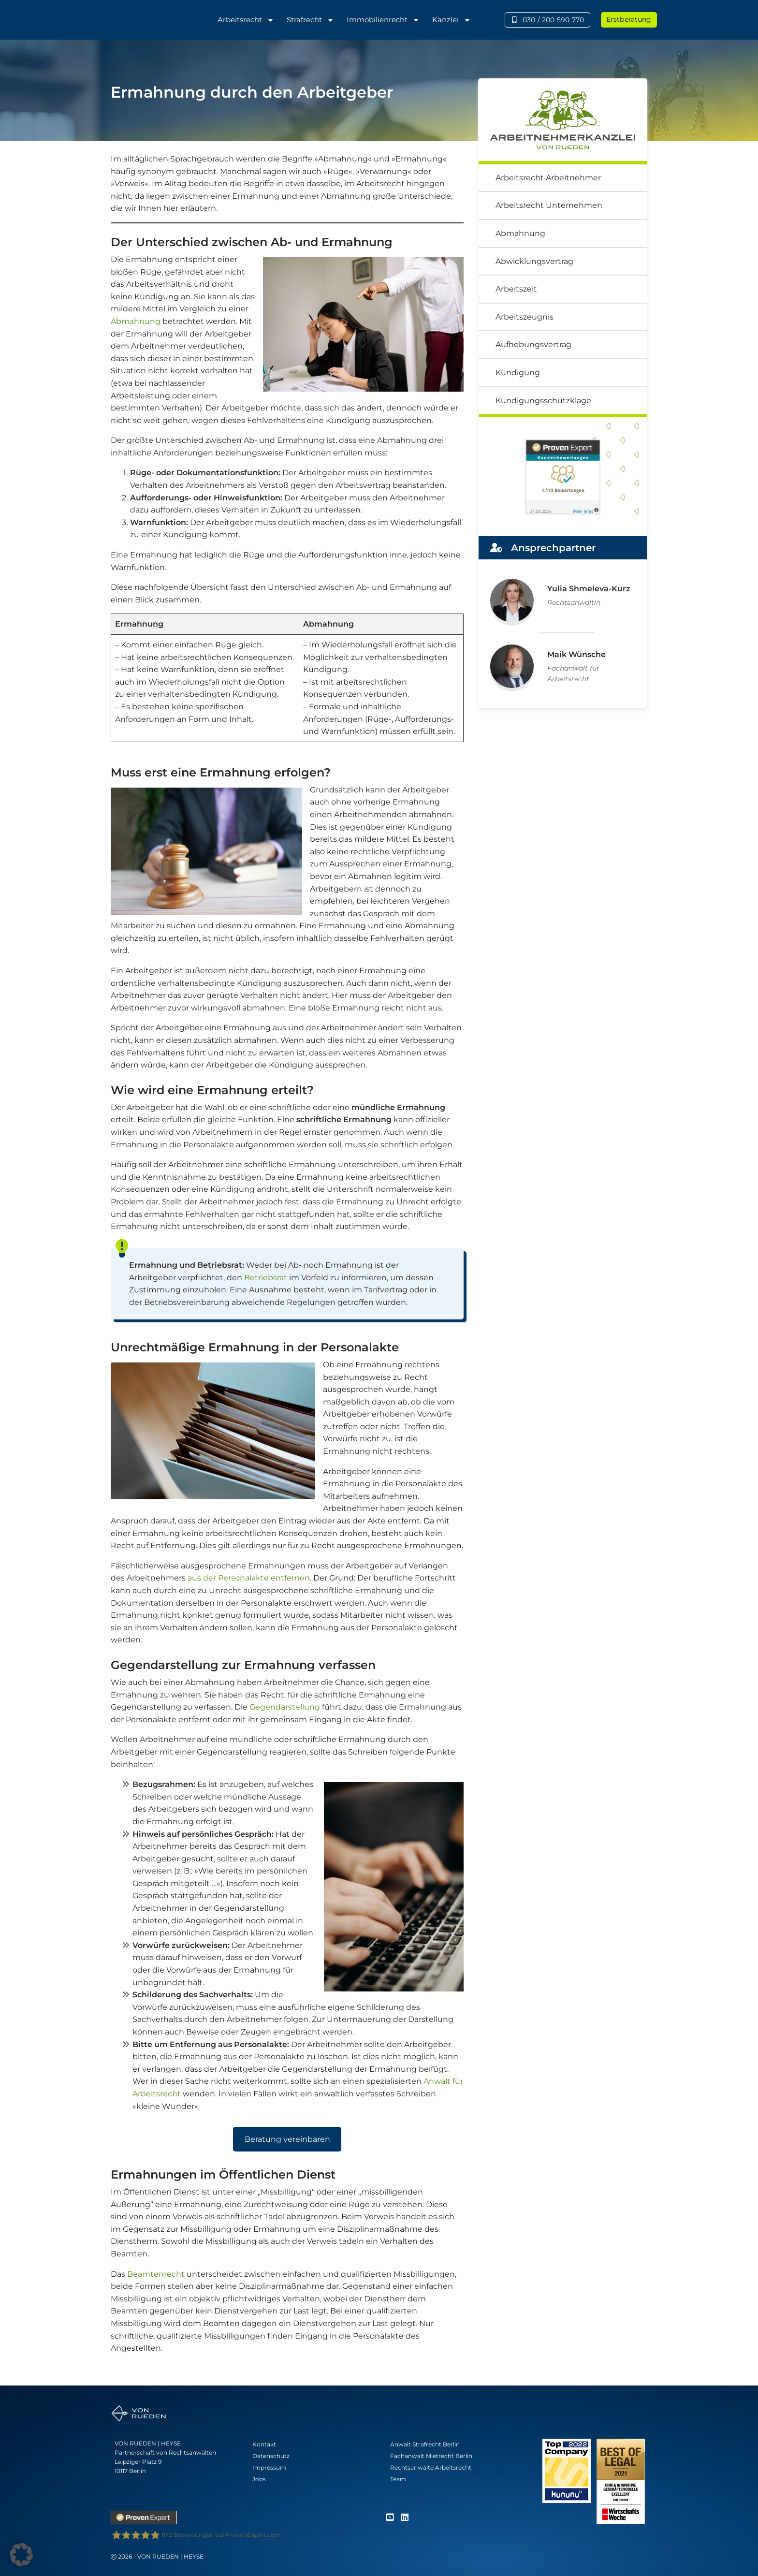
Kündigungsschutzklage (543, 400)
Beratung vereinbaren (287, 2139)
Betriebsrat (265, 1277)
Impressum (269, 2467)
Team (398, 2479)
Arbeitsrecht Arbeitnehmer (548, 177)
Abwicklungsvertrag (534, 261)
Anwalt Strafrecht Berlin (425, 2444)
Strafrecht (310, 20)
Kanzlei (451, 20)
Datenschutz (271, 2455)
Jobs (259, 2479)
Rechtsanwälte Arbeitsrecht (430, 2467)
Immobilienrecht (383, 20)
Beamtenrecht (156, 2274)
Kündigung (518, 372)
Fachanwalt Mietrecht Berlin (431, 2455)
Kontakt (264, 2444)
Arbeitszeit (516, 288)
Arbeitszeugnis (525, 317)
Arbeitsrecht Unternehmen (549, 205)
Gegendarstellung (284, 1707)
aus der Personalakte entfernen (249, 1577)
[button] (21, 2554)
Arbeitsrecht (246, 20)
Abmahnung (135, 321)
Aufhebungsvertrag (533, 344)
